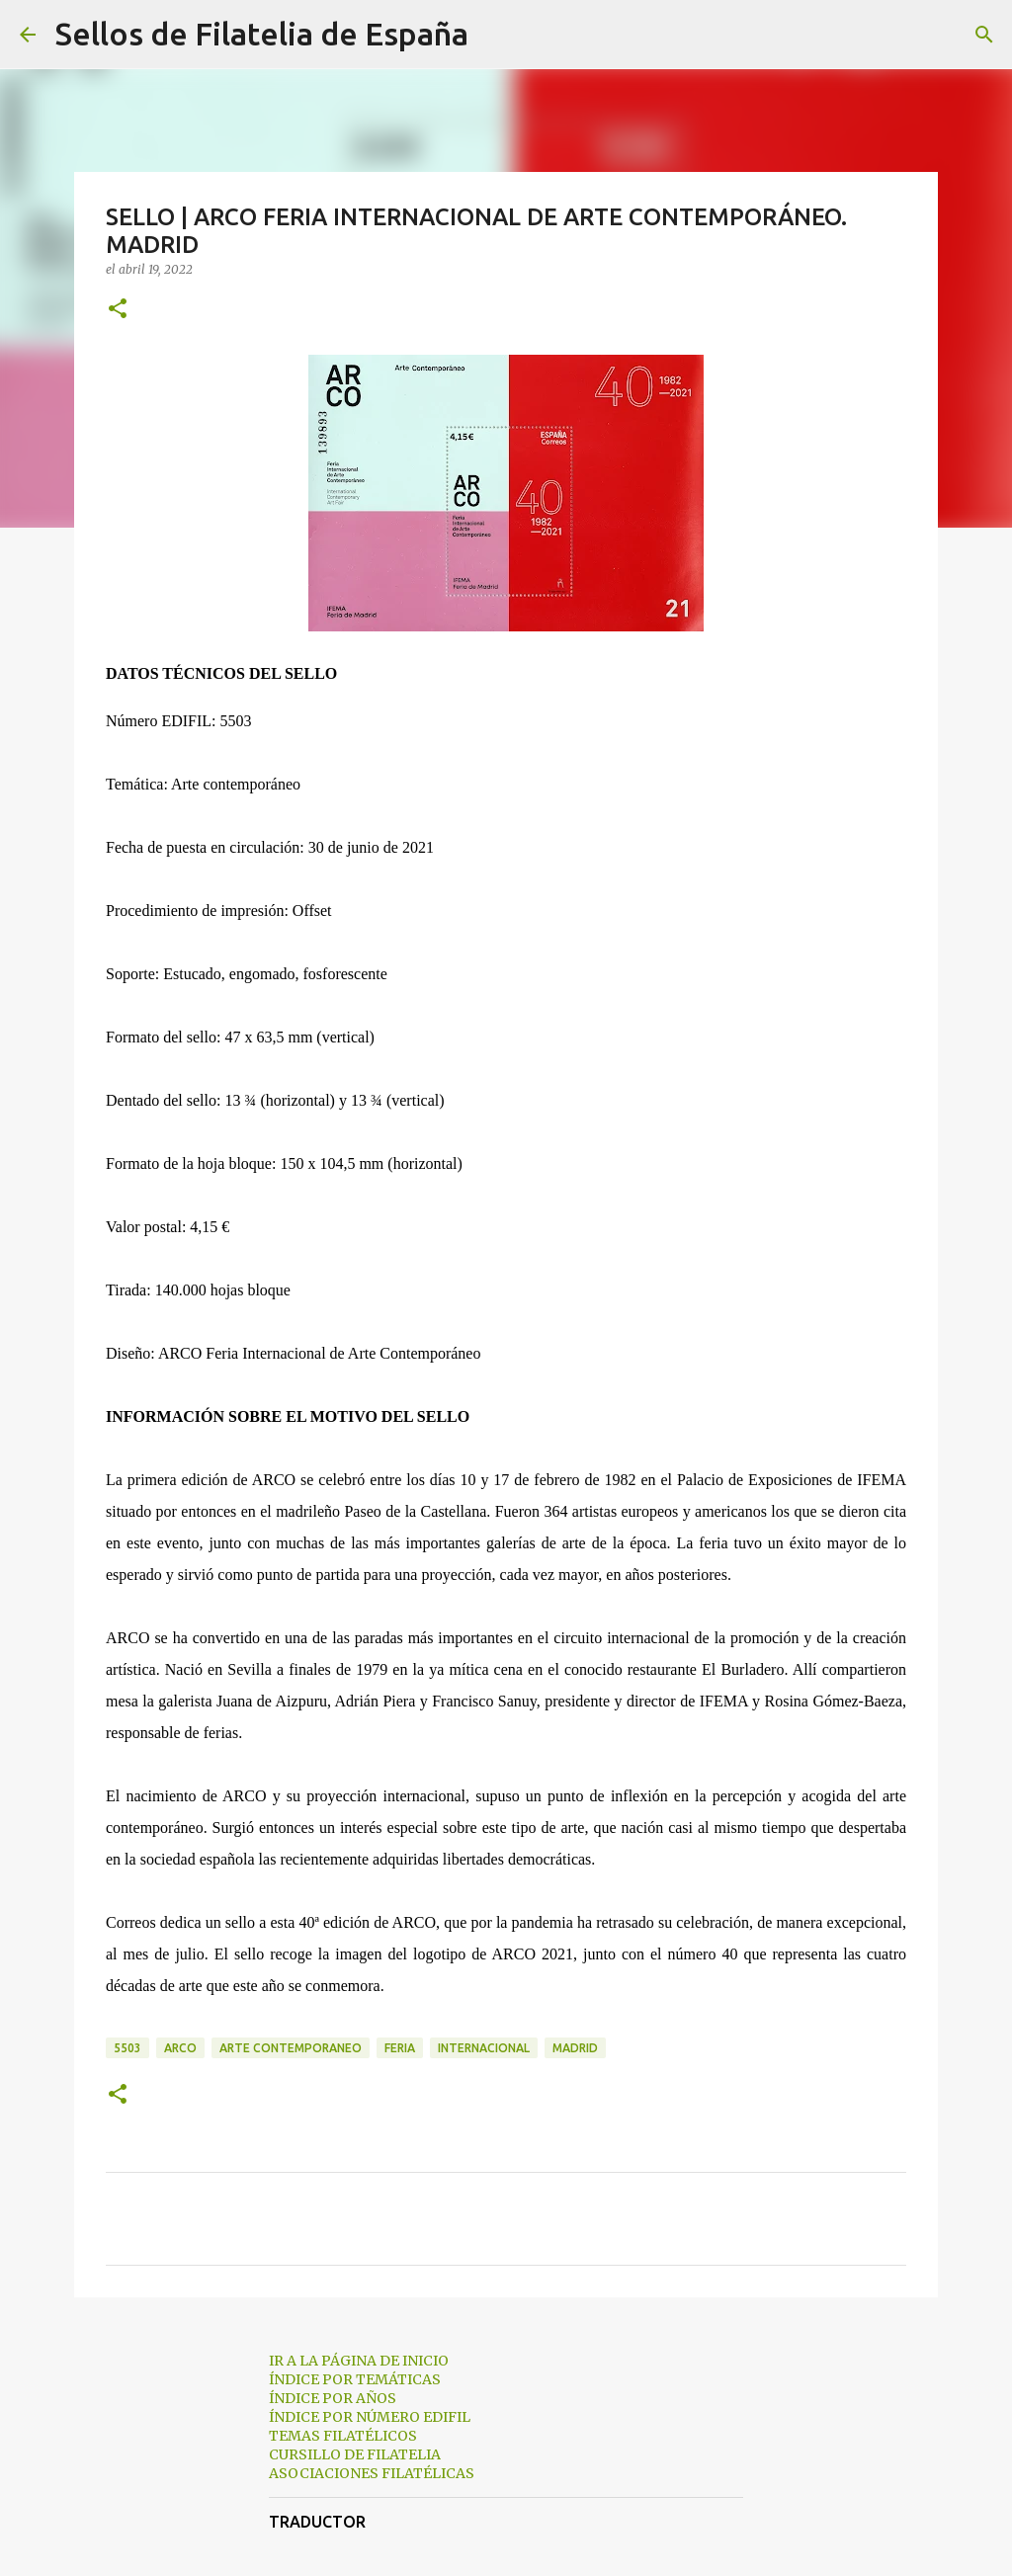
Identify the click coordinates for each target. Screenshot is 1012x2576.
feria (399, 2047)
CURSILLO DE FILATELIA (355, 2454)
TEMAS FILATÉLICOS (343, 2436)
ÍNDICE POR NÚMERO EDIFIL (369, 2417)
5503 (127, 2047)
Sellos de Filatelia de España (261, 33)
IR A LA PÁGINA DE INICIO (359, 2360)
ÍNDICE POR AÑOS (332, 2398)
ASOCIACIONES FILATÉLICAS (371, 2473)
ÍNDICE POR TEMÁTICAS (355, 2379)
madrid (575, 2047)
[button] (117, 309)
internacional (484, 2047)
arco (180, 2047)
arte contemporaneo (290, 2047)
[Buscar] (496, 34)
